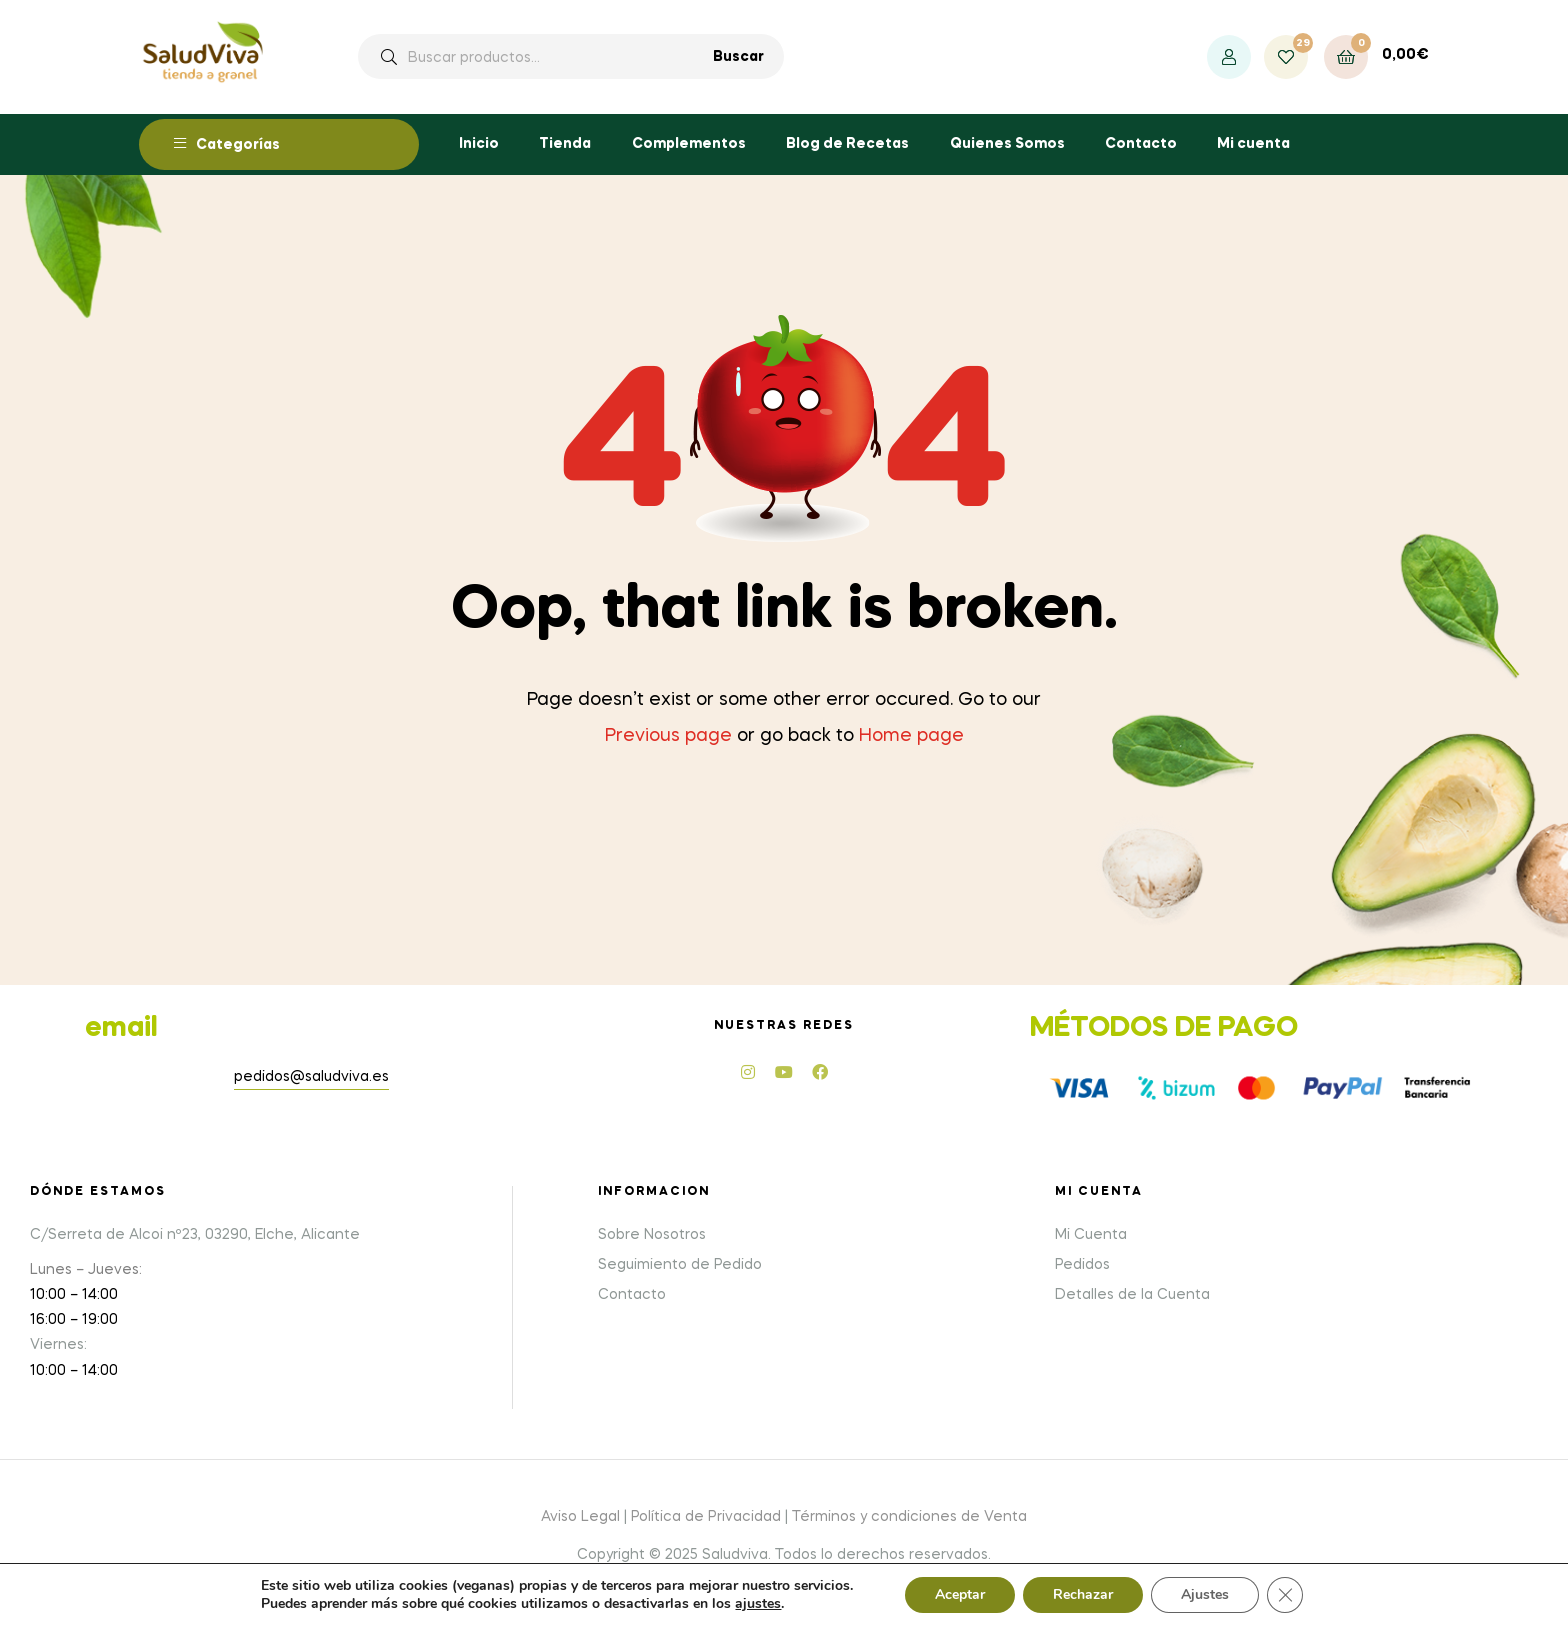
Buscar (738, 57)
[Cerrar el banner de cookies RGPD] (1285, 1595)
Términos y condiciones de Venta (909, 1517)
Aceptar (960, 1594)
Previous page (668, 736)
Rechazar (1083, 1594)
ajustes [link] (758, 1603)
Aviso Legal (580, 1517)
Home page (911, 736)
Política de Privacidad (706, 1517)
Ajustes (1205, 1594)
